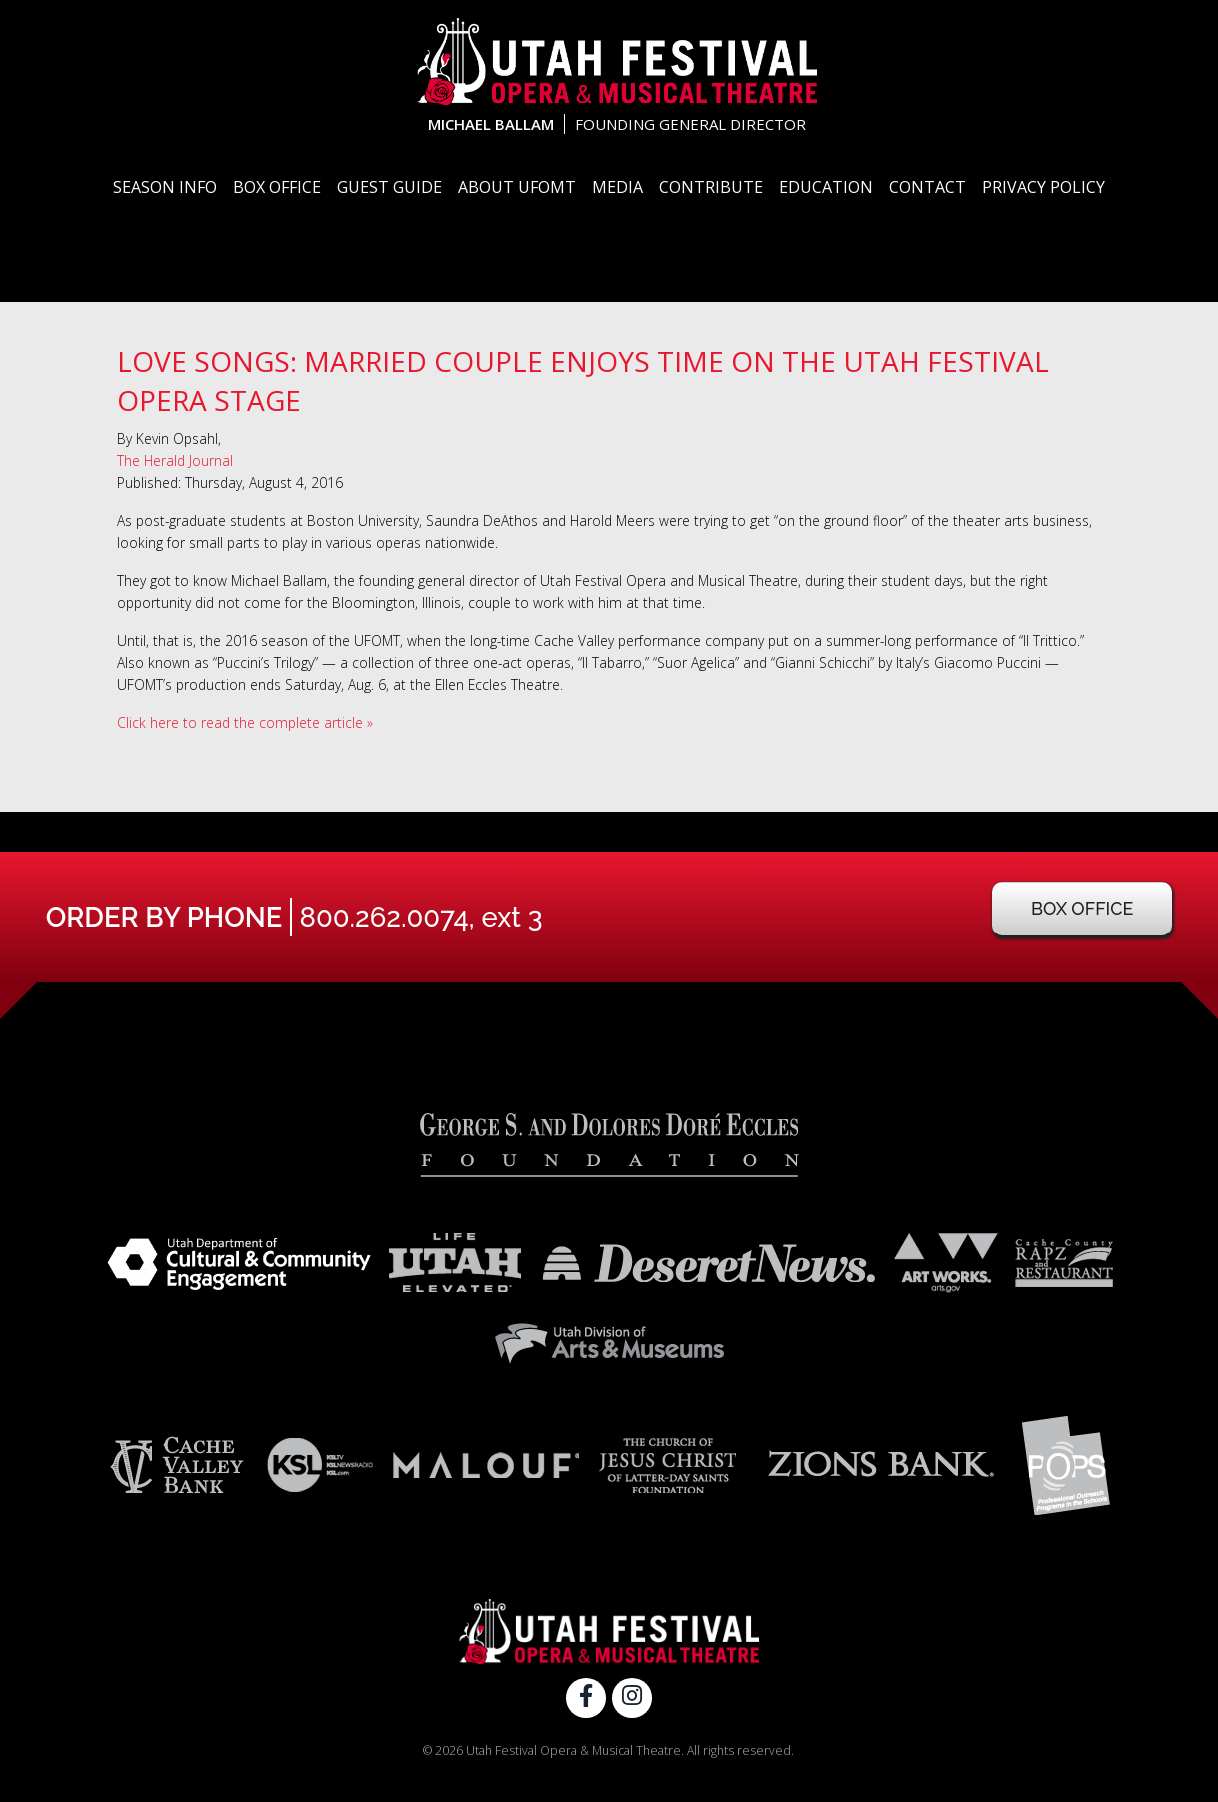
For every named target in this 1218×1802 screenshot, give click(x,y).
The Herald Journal (175, 460)
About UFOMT (517, 187)
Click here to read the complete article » (245, 722)
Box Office (277, 187)
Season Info (165, 187)
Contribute (711, 187)
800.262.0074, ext (421, 917)
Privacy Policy (1043, 187)
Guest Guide (389, 187)
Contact (927, 187)
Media (617, 187)
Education (826, 187)
